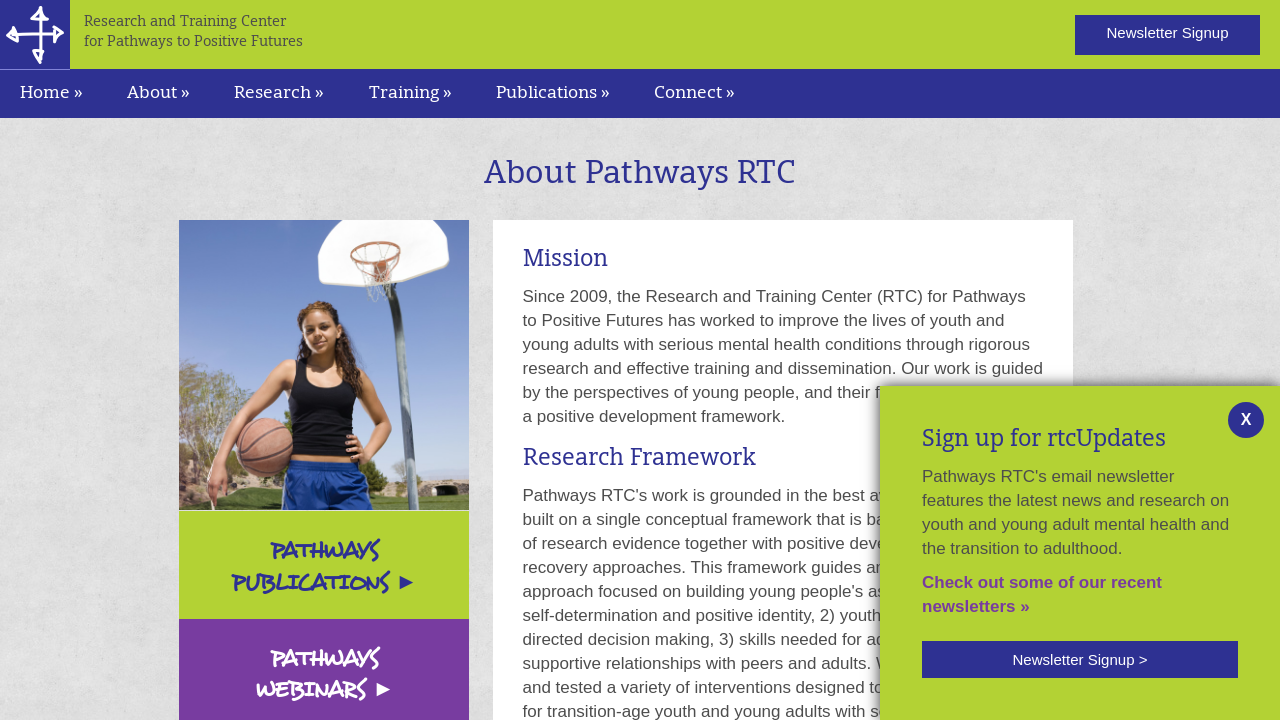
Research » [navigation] (279, 93)
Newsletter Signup (1167, 32)
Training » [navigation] (410, 93)
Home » (51, 93)
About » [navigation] (158, 93)
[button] (1080, 659)
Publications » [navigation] (553, 93)
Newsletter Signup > (1079, 659)
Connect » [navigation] (694, 93)
